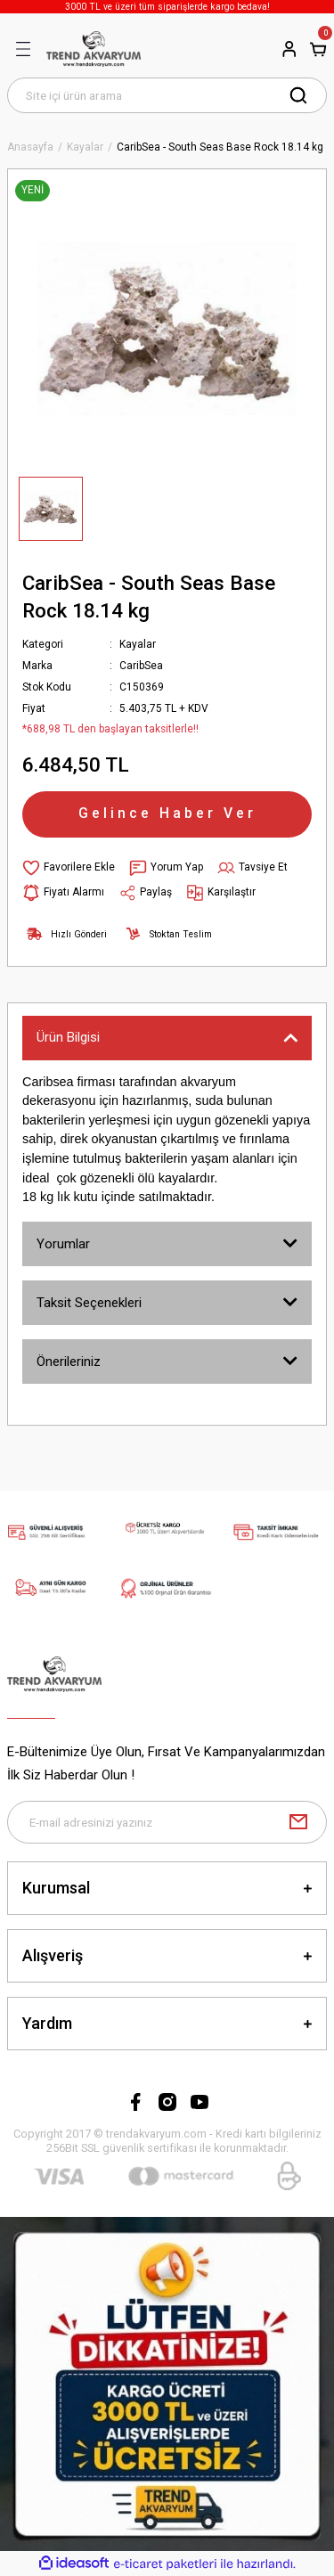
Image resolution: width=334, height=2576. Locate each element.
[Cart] (318, 49)
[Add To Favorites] (68, 868)
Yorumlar (63, 1244)
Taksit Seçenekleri (89, 1303)
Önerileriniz (69, 1361)
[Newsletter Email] (167, 1822)
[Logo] (93, 49)
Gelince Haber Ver (167, 813)
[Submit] (298, 1822)
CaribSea (141, 665)
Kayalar (137, 644)
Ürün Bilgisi (68, 1037)
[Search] (167, 95)
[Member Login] (289, 49)
